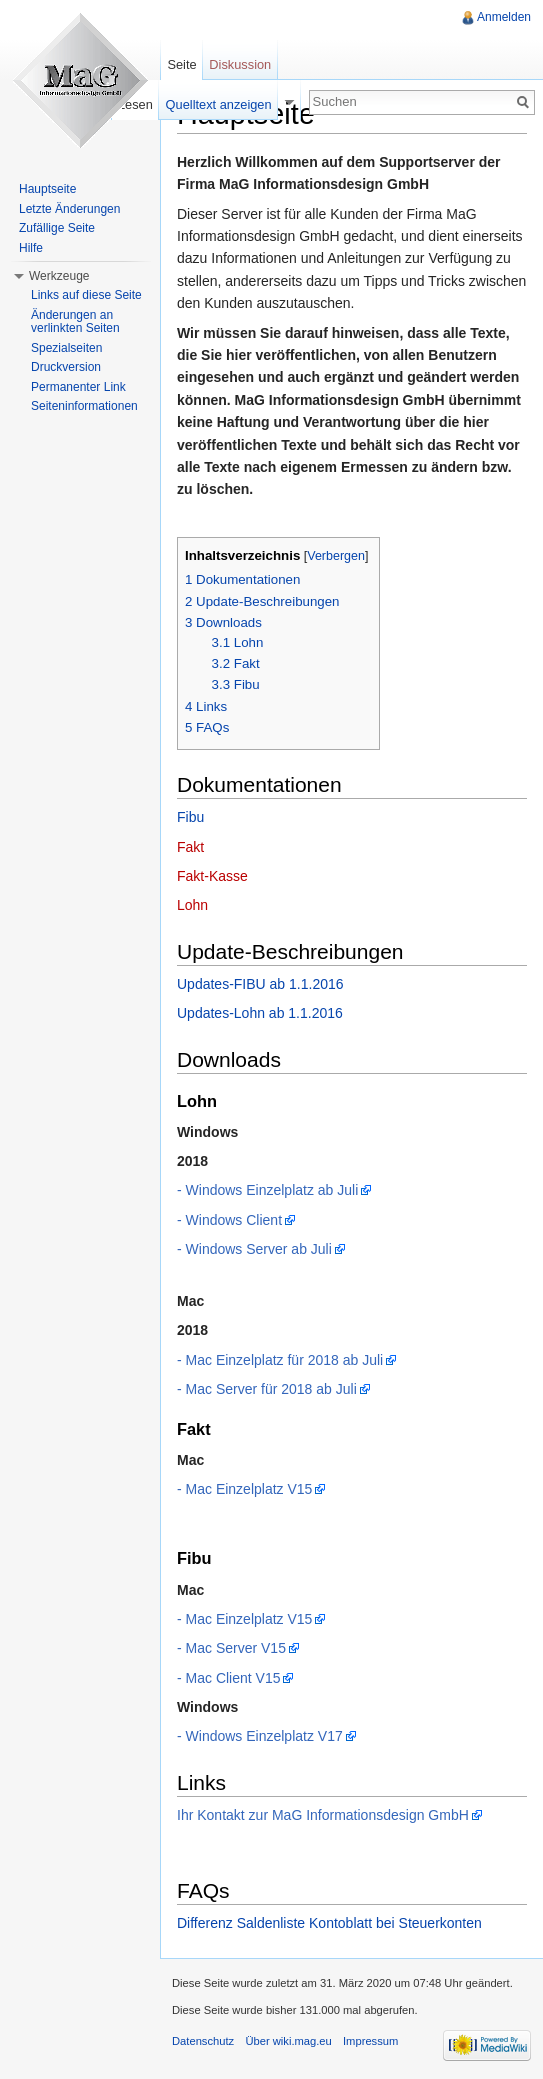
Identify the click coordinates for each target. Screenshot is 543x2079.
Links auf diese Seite (86, 295)
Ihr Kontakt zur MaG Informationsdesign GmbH (323, 1815)
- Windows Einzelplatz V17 (260, 1736)
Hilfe (31, 248)
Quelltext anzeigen (219, 104)
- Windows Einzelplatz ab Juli (267, 1190)
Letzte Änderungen (69, 209)
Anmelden (504, 17)
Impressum (370, 2041)
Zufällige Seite (57, 228)
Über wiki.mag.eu (288, 2041)
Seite (181, 64)
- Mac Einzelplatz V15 (244, 1489)
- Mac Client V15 (228, 1678)
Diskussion (240, 64)
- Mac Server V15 (231, 1648)
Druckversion (66, 367)
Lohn (192, 905)
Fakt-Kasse (212, 876)
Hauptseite (47, 189)
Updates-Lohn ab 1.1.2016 (260, 1013)
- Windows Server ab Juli (254, 1249)
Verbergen (336, 556)
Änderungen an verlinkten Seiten (75, 322)
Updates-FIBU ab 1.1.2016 (260, 984)
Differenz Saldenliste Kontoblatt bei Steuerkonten (329, 1923)
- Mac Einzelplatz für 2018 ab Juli (280, 1360)
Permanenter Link (78, 387)
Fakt (190, 847)
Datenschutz (203, 2041)
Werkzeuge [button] (59, 276)
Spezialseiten (66, 348)
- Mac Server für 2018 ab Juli (267, 1389)
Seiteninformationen (84, 406)
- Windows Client (229, 1220)
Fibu (190, 817)
